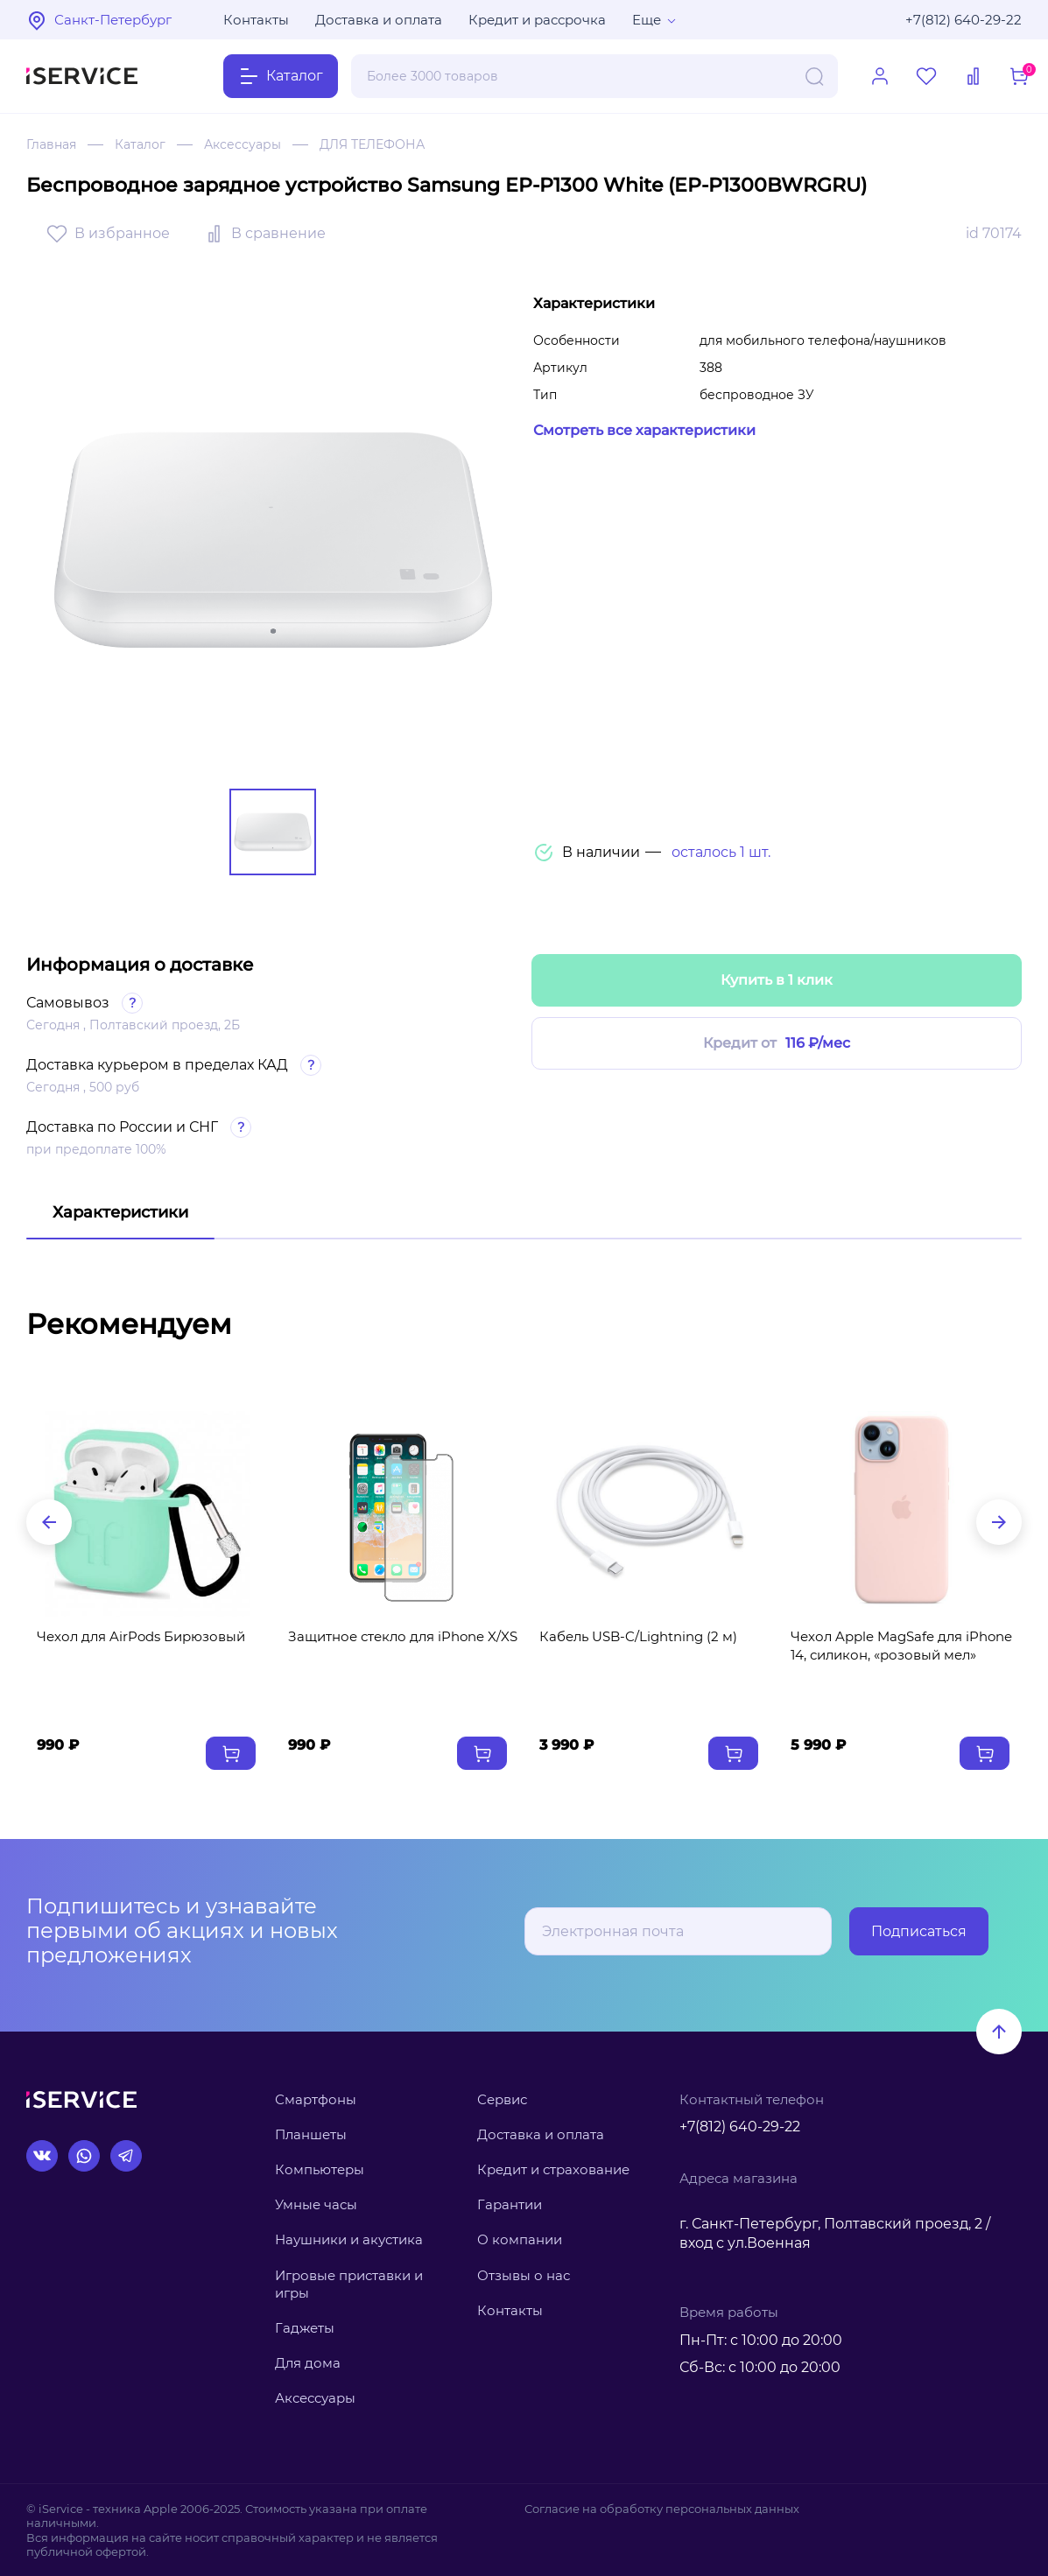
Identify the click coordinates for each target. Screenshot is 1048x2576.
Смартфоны (315, 2099)
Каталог (140, 144)
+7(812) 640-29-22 (963, 19)
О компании (519, 2239)
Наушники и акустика (349, 2239)
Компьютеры (319, 2169)
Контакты (256, 19)
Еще (646, 19)
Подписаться (919, 1931)
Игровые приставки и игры (349, 2284)
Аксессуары (242, 144)
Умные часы (316, 2204)
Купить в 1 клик (777, 980)
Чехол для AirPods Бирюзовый (141, 1636)
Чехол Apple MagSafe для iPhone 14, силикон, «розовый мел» (901, 1645)
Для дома (308, 2363)
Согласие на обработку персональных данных (661, 2509)
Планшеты (311, 2134)
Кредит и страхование (553, 2169)
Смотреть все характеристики (644, 430)
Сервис (502, 2099)
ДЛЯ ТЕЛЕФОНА (372, 144)
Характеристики (120, 1212)
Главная (51, 144)
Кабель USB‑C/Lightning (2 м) (638, 1636)
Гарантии (509, 2204)
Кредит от (776, 1044)
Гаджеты (304, 2328)
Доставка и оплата (378, 19)
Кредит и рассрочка (537, 19)
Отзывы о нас (523, 2275)
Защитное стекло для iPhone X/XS (402, 1636)
